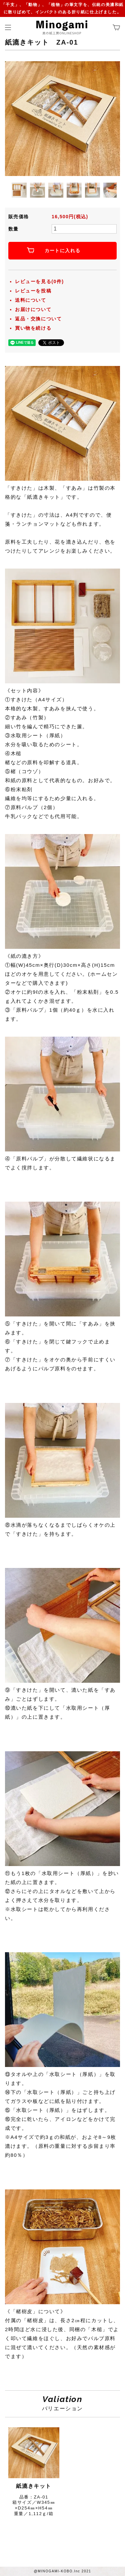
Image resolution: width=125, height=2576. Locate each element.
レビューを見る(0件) (39, 281)
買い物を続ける (33, 328)
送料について (30, 300)
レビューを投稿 (33, 290)
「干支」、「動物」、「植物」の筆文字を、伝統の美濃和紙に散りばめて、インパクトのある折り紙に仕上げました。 (62, 8)
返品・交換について (38, 318)
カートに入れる (63, 250)
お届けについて (33, 309)
